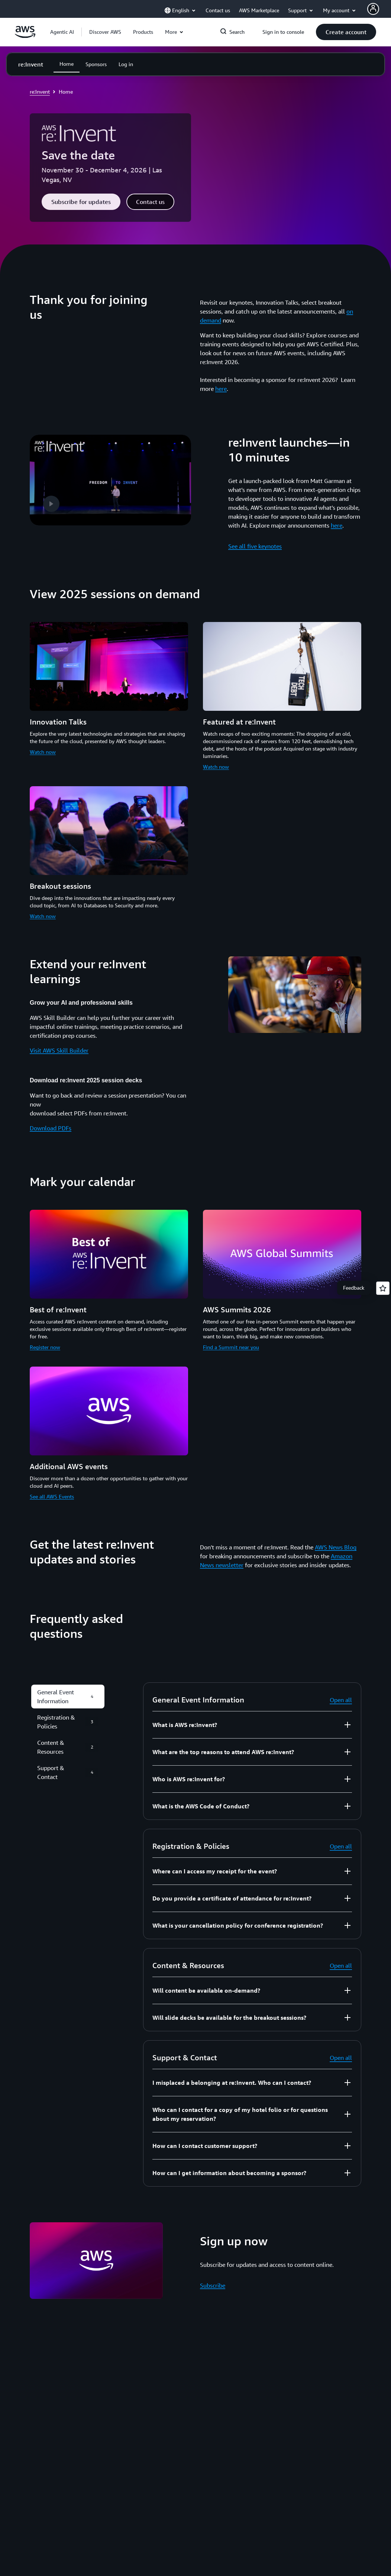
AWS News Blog (335, 1547)
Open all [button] (341, 1700)
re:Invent (40, 91)
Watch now (43, 752)
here (221, 388)
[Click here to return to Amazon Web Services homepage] (25, 36)
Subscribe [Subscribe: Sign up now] (212, 2285)
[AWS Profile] (373, 9)
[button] (105, 32)
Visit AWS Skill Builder (59, 1050)
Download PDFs (50, 1128)
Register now (45, 1347)
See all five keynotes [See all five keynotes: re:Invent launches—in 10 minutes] (255, 546)
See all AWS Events (52, 1496)
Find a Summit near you (231, 1347)
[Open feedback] (383, 1288)
